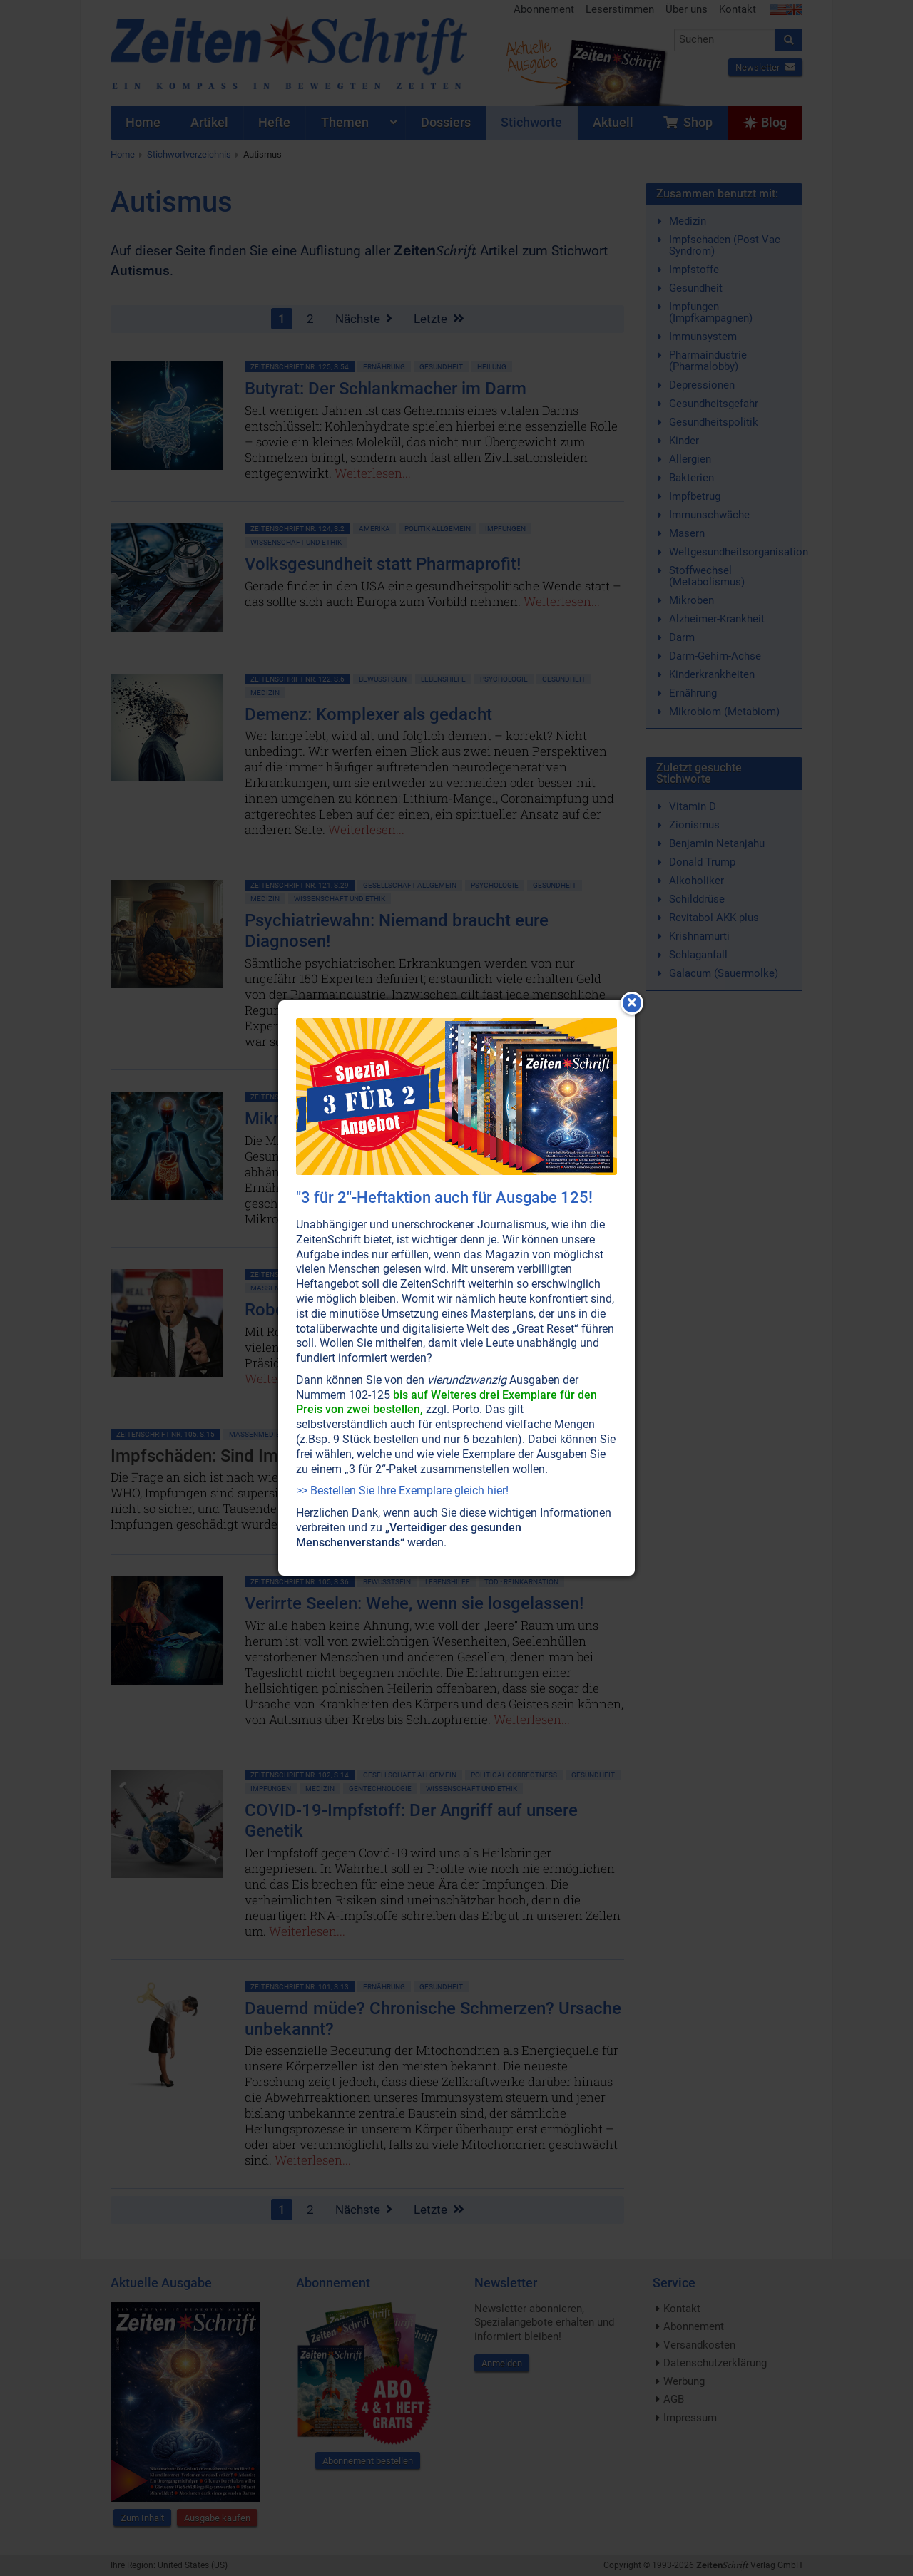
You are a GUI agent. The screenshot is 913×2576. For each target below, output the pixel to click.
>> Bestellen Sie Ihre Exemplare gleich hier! (402, 1490)
